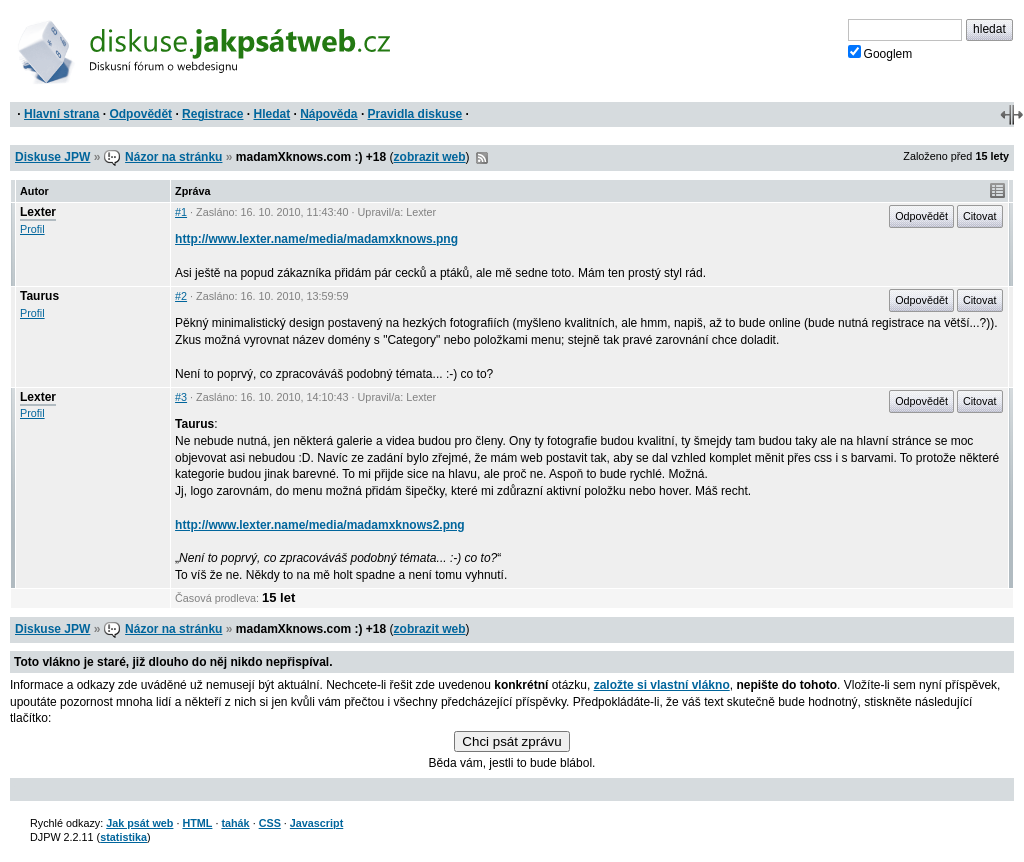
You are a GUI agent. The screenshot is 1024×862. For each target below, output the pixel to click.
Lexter (38, 212)
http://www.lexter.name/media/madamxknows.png (316, 239)
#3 (181, 397)
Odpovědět (140, 114)
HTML (197, 823)
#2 (181, 296)
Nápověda (328, 114)
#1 (181, 212)
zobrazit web (430, 157)
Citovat (980, 216)
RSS (482, 158)
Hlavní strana (61, 114)
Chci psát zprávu (511, 741)
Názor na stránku (173, 157)
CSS (270, 823)
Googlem (880, 53)
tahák (235, 823)
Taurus (39, 296)
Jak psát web (139, 823)
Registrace (212, 114)
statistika (123, 837)
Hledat (271, 114)
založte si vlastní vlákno (662, 685)
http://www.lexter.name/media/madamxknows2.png (320, 525)
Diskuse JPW (52, 157)
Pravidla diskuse (415, 114)
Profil (32, 229)
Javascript (316, 823)
